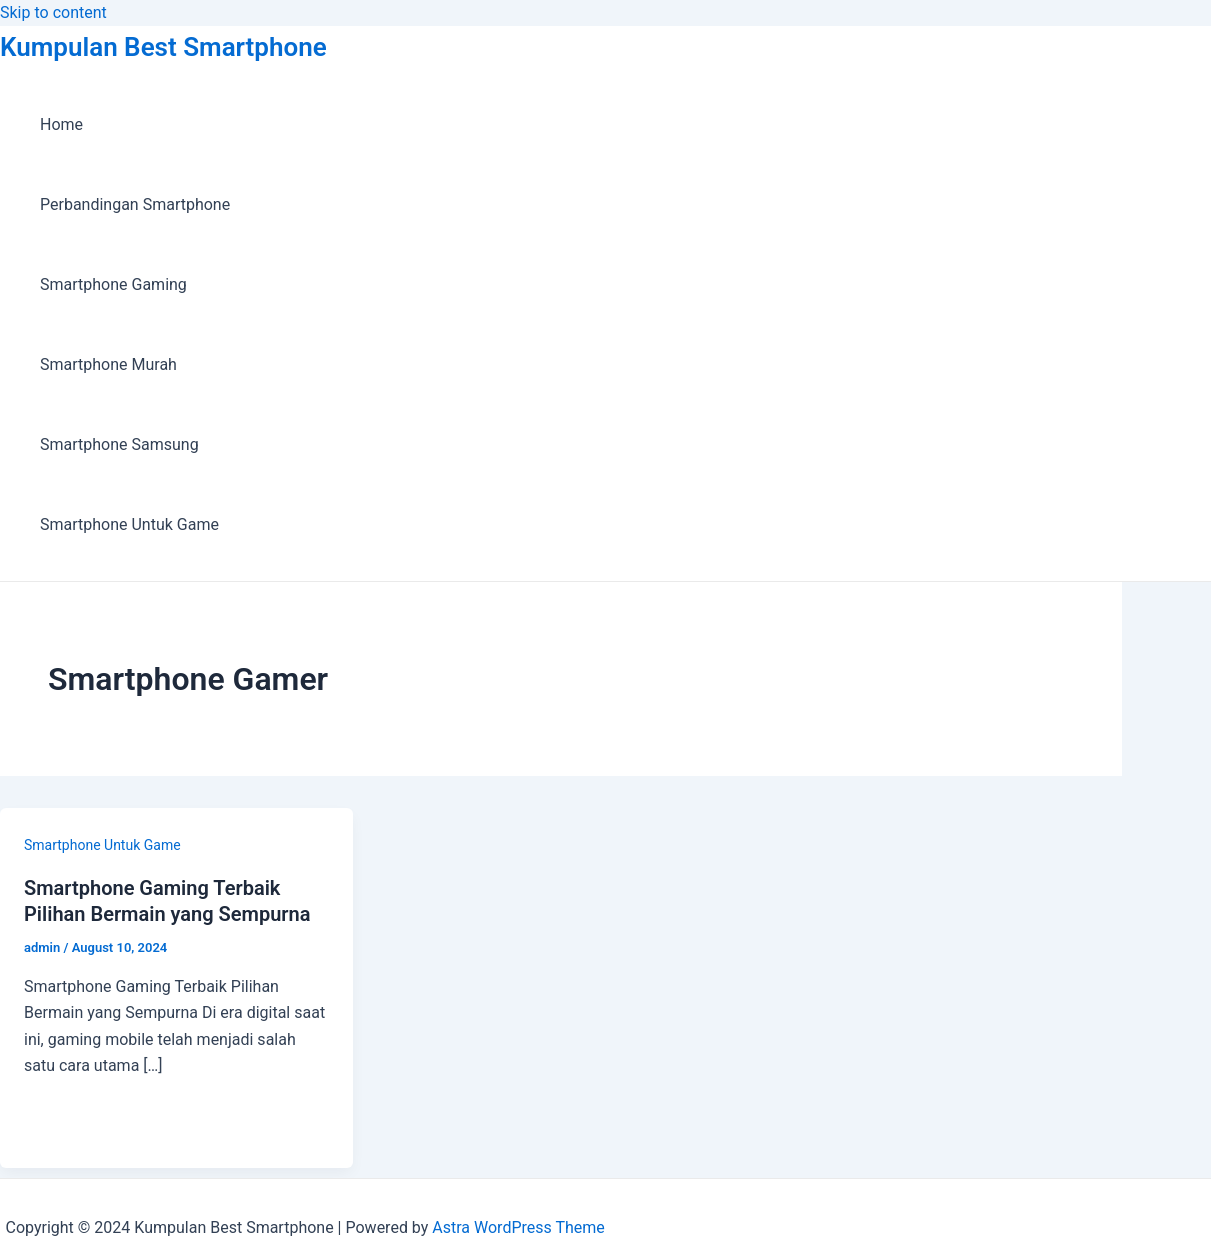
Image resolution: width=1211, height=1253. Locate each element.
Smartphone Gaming (113, 284)
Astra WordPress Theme (518, 1227)
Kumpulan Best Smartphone (163, 47)
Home (61, 124)
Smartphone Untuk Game (129, 524)
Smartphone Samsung (119, 444)
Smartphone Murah (108, 364)
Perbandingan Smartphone (135, 204)
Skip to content (53, 12)
